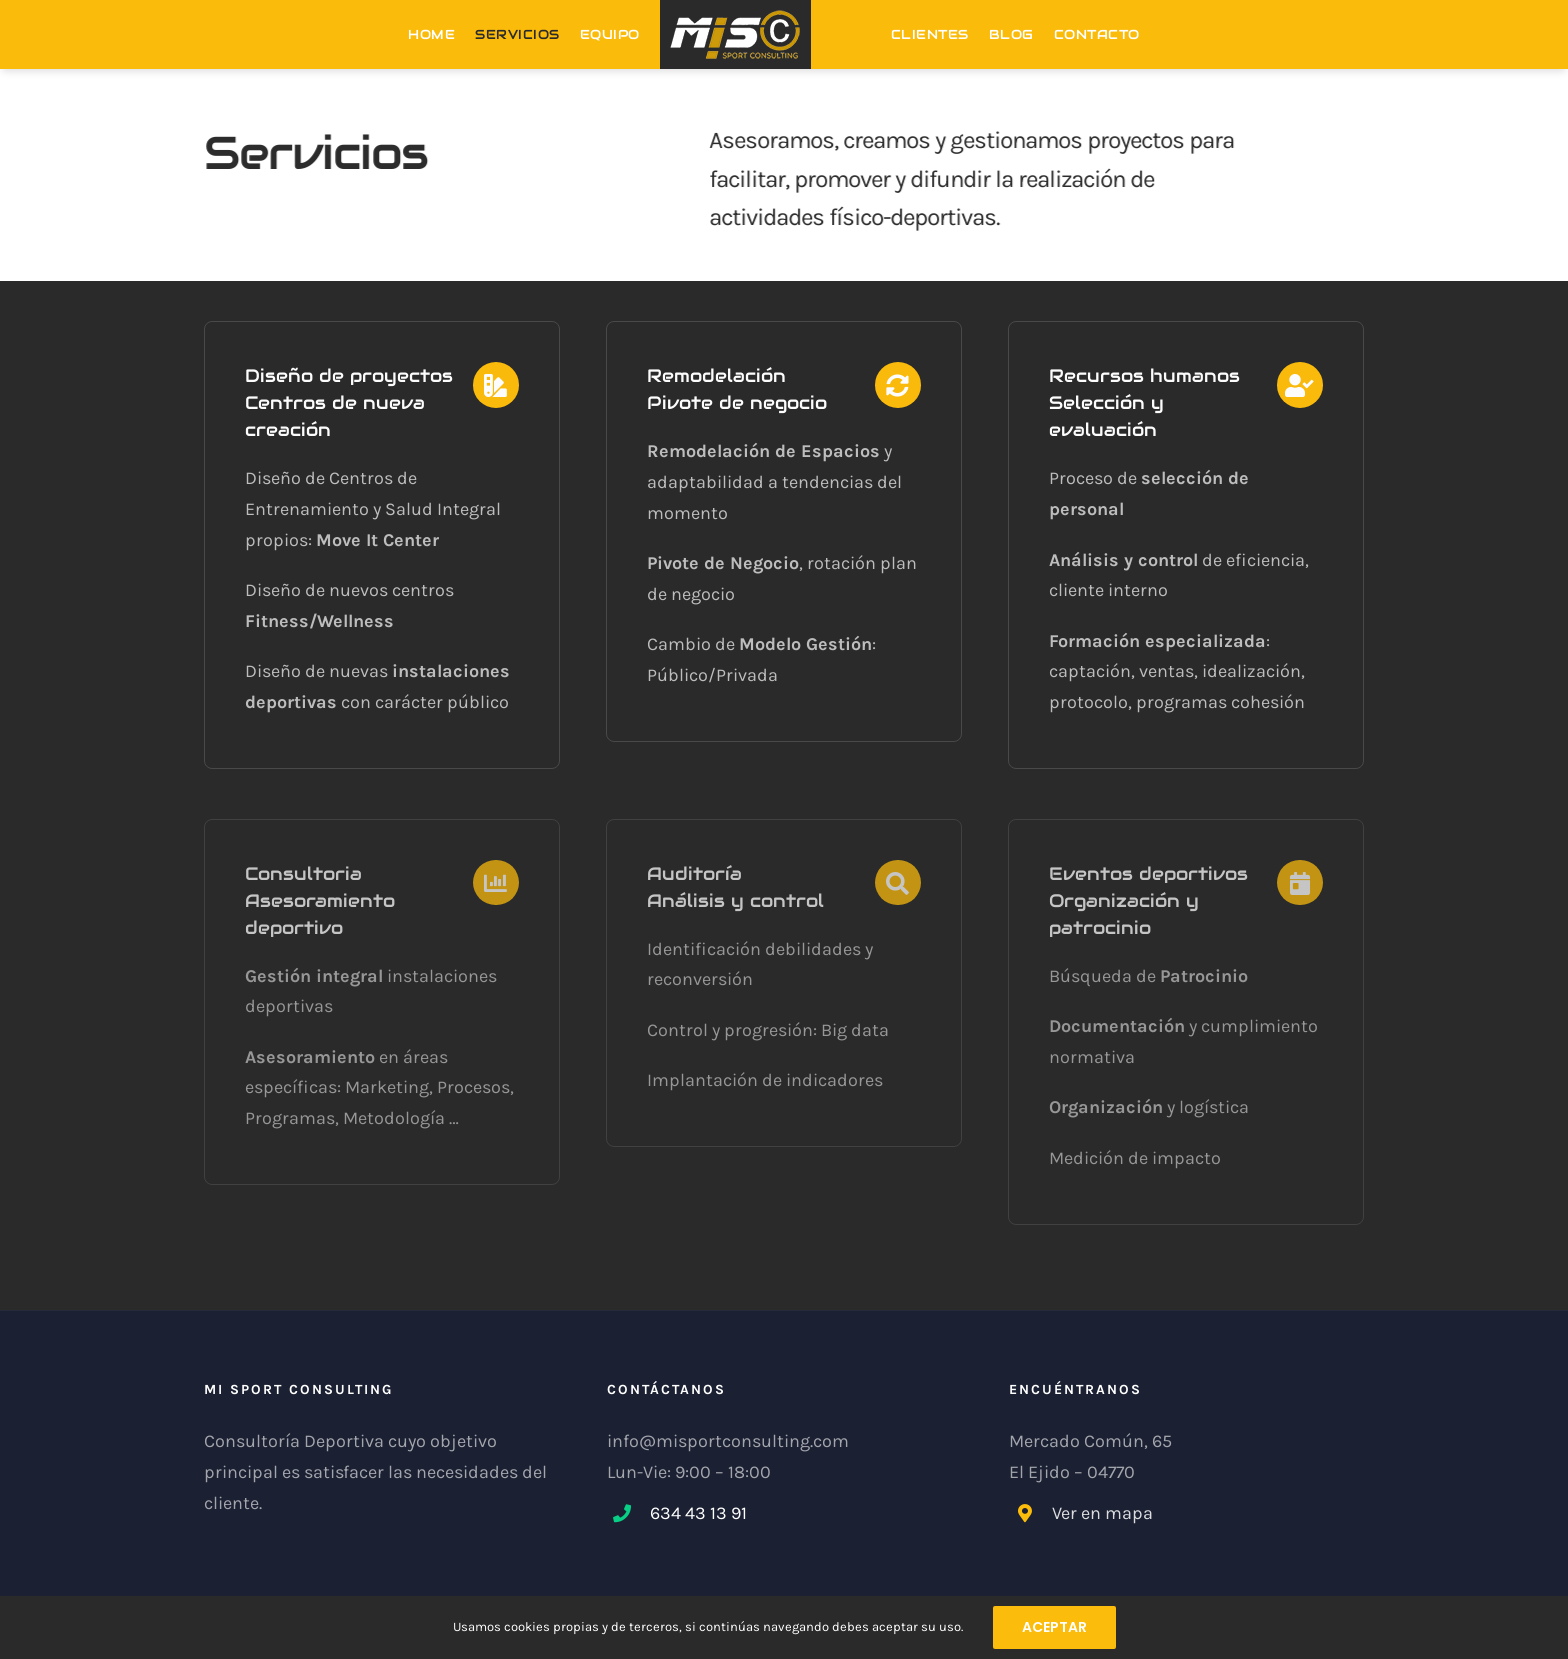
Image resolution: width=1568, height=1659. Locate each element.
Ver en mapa (1102, 1513)
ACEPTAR (1054, 1627)
